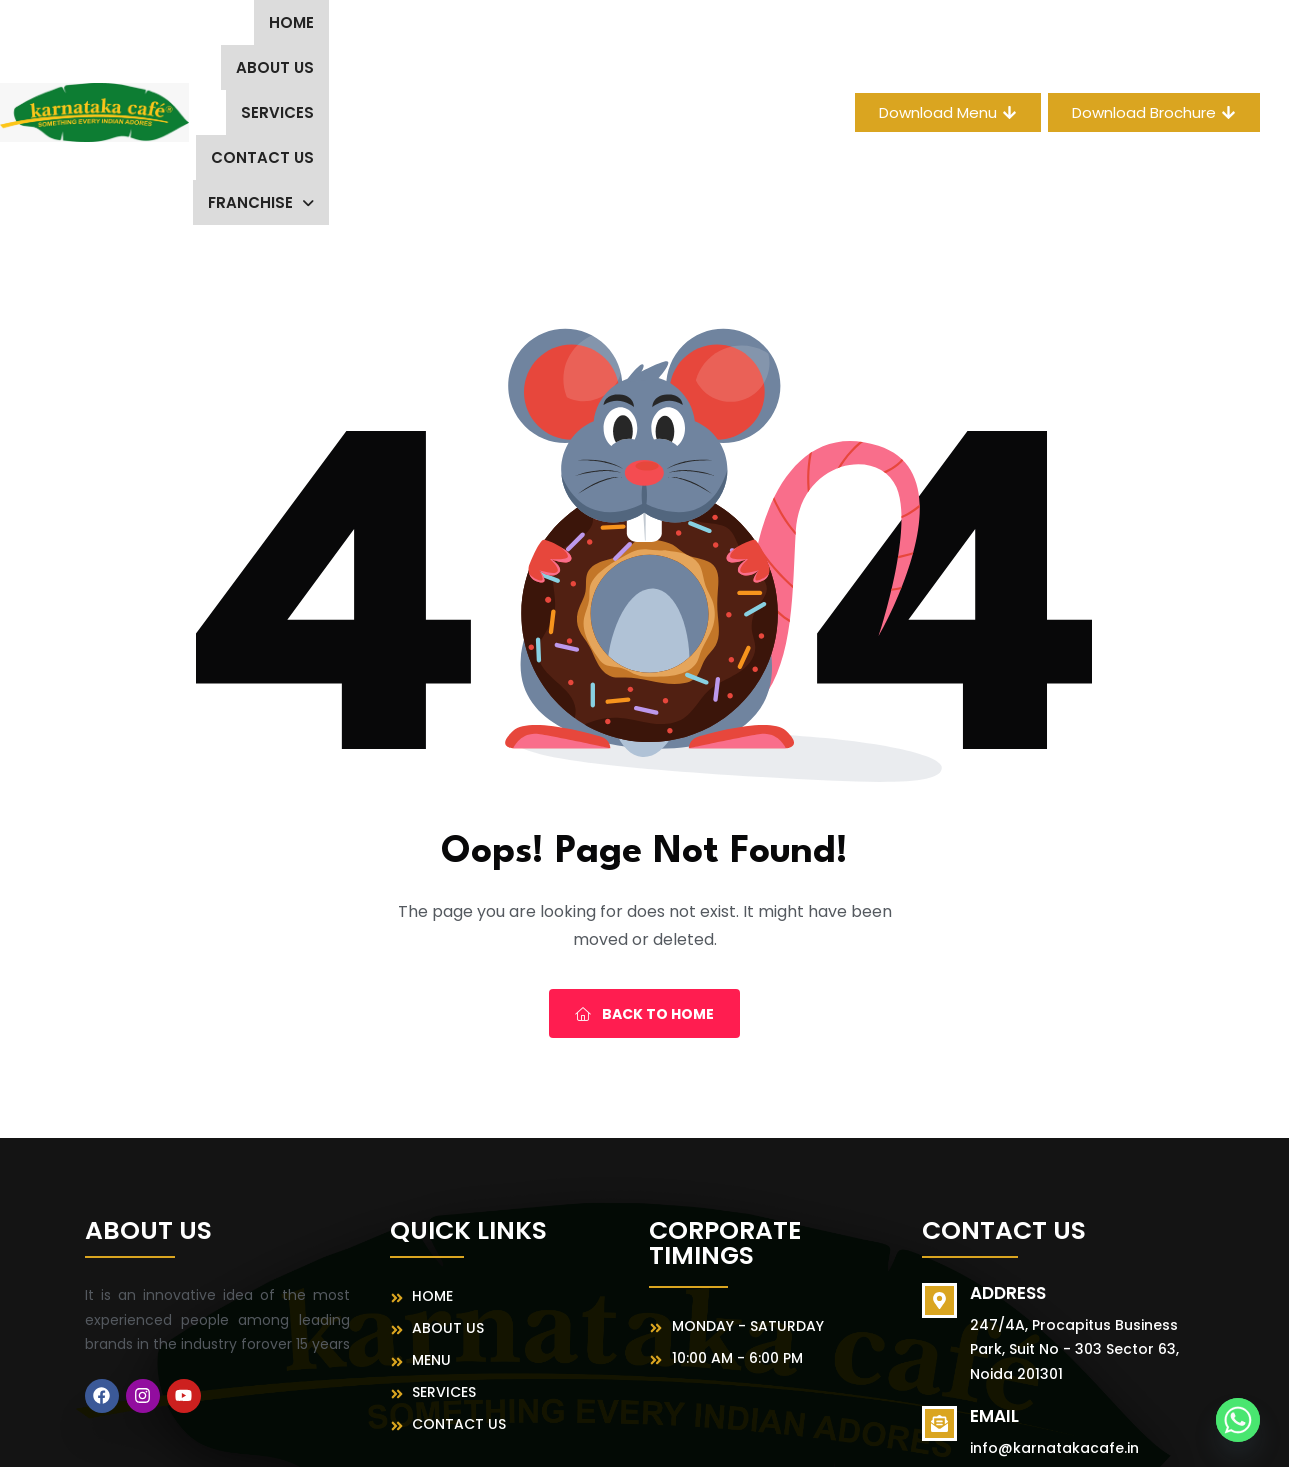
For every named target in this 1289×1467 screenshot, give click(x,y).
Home (246, 29)
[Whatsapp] (1238, 1420)
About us (338, 29)
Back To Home (644, 847)
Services (443, 29)
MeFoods (858, 1433)
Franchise (696, 29)
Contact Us (561, 29)
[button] (696, 29)
